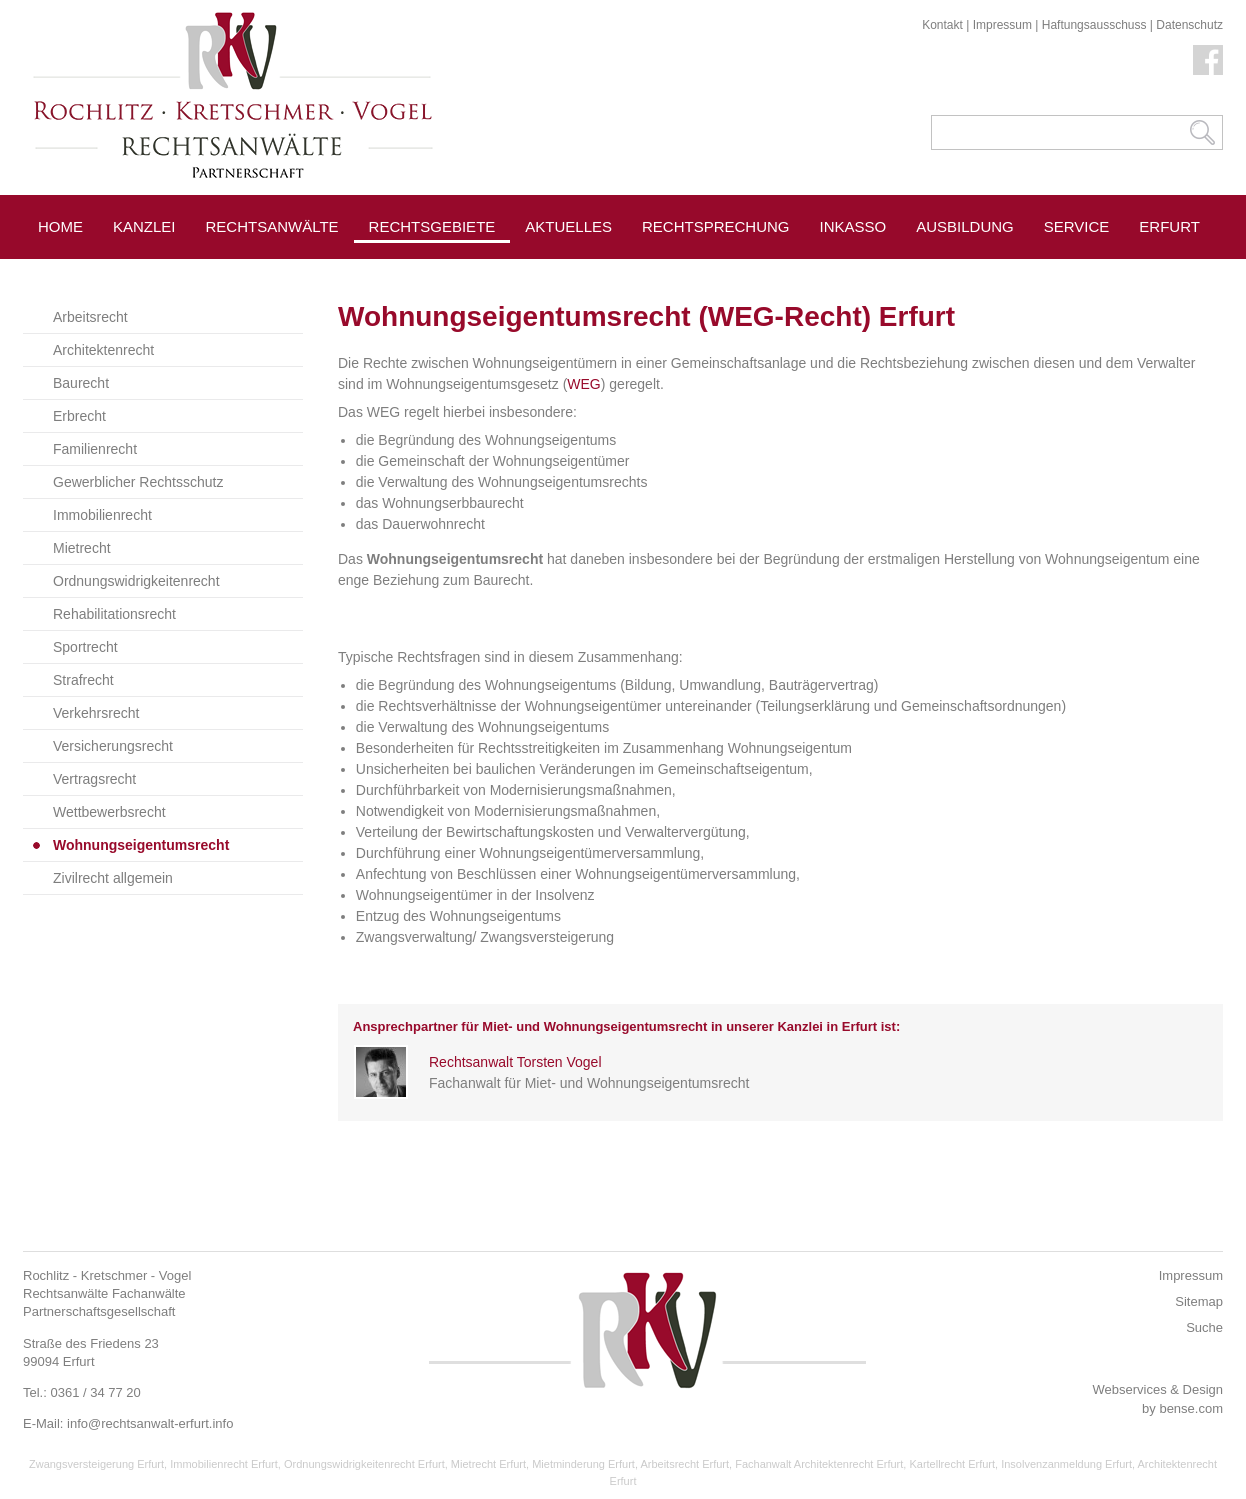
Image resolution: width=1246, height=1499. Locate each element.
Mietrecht (82, 548)
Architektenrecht (103, 350)
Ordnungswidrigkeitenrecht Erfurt (364, 1464)
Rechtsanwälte (272, 226)
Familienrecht (95, 449)
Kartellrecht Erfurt (952, 1464)
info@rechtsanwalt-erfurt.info (150, 1423)
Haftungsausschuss (1094, 25)
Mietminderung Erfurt (583, 1464)
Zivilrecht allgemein (113, 878)
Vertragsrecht (94, 779)
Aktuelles (568, 226)
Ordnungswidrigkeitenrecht (136, 581)
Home (60, 226)
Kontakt (942, 25)
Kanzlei (144, 226)
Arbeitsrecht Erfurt (684, 1464)
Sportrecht (85, 647)
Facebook (1208, 60)
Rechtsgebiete (432, 226)
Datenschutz (1189, 25)
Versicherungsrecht (113, 746)
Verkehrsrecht (96, 713)
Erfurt (1169, 226)
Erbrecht (79, 416)
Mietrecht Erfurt (488, 1464)
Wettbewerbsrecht (109, 812)
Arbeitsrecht (90, 317)
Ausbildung (965, 226)
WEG (583, 384)
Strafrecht (83, 680)
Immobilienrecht (102, 515)
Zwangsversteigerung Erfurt (96, 1464)
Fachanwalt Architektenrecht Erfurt (819, 1464)
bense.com (1191, 1408)
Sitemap (1199, 1301)
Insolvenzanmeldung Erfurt (1066, 1464)
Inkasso (853, 226)
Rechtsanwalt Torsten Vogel (515, 1062)
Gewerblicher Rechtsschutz (138, 482)
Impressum (1002, 25)
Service (1077, 226)
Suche (1204, 1327)
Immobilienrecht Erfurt (224, 1464)
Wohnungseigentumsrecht (141, 845)
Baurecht (81, 383)
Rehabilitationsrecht (114, 614)
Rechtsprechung (716, 226)
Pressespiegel (587, 271)
